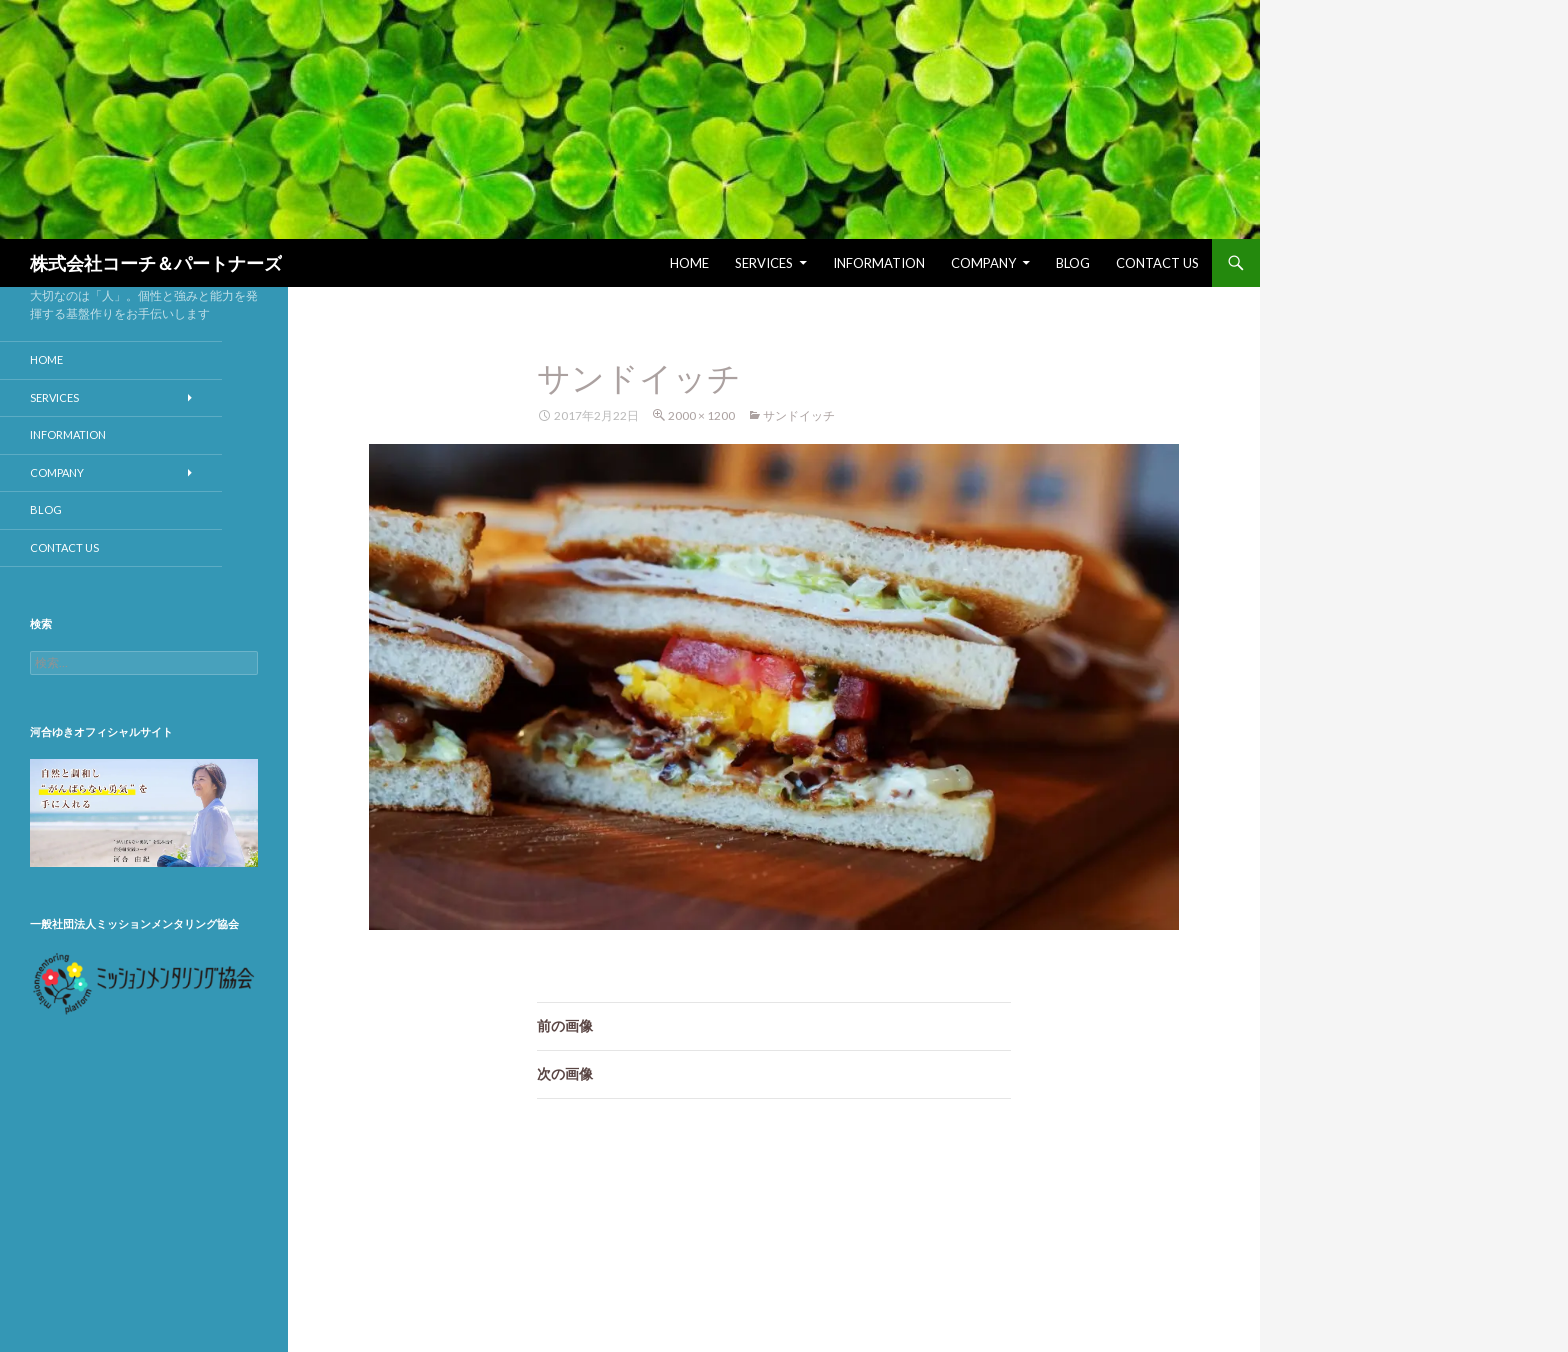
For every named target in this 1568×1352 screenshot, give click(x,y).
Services (764, 263)
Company (983, 263)
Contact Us (1157, 263)
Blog (1073, 263)
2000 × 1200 (701, 415)
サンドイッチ (799, 415)
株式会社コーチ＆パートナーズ (156, 263)
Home (689, 263)
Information (879, 263)
